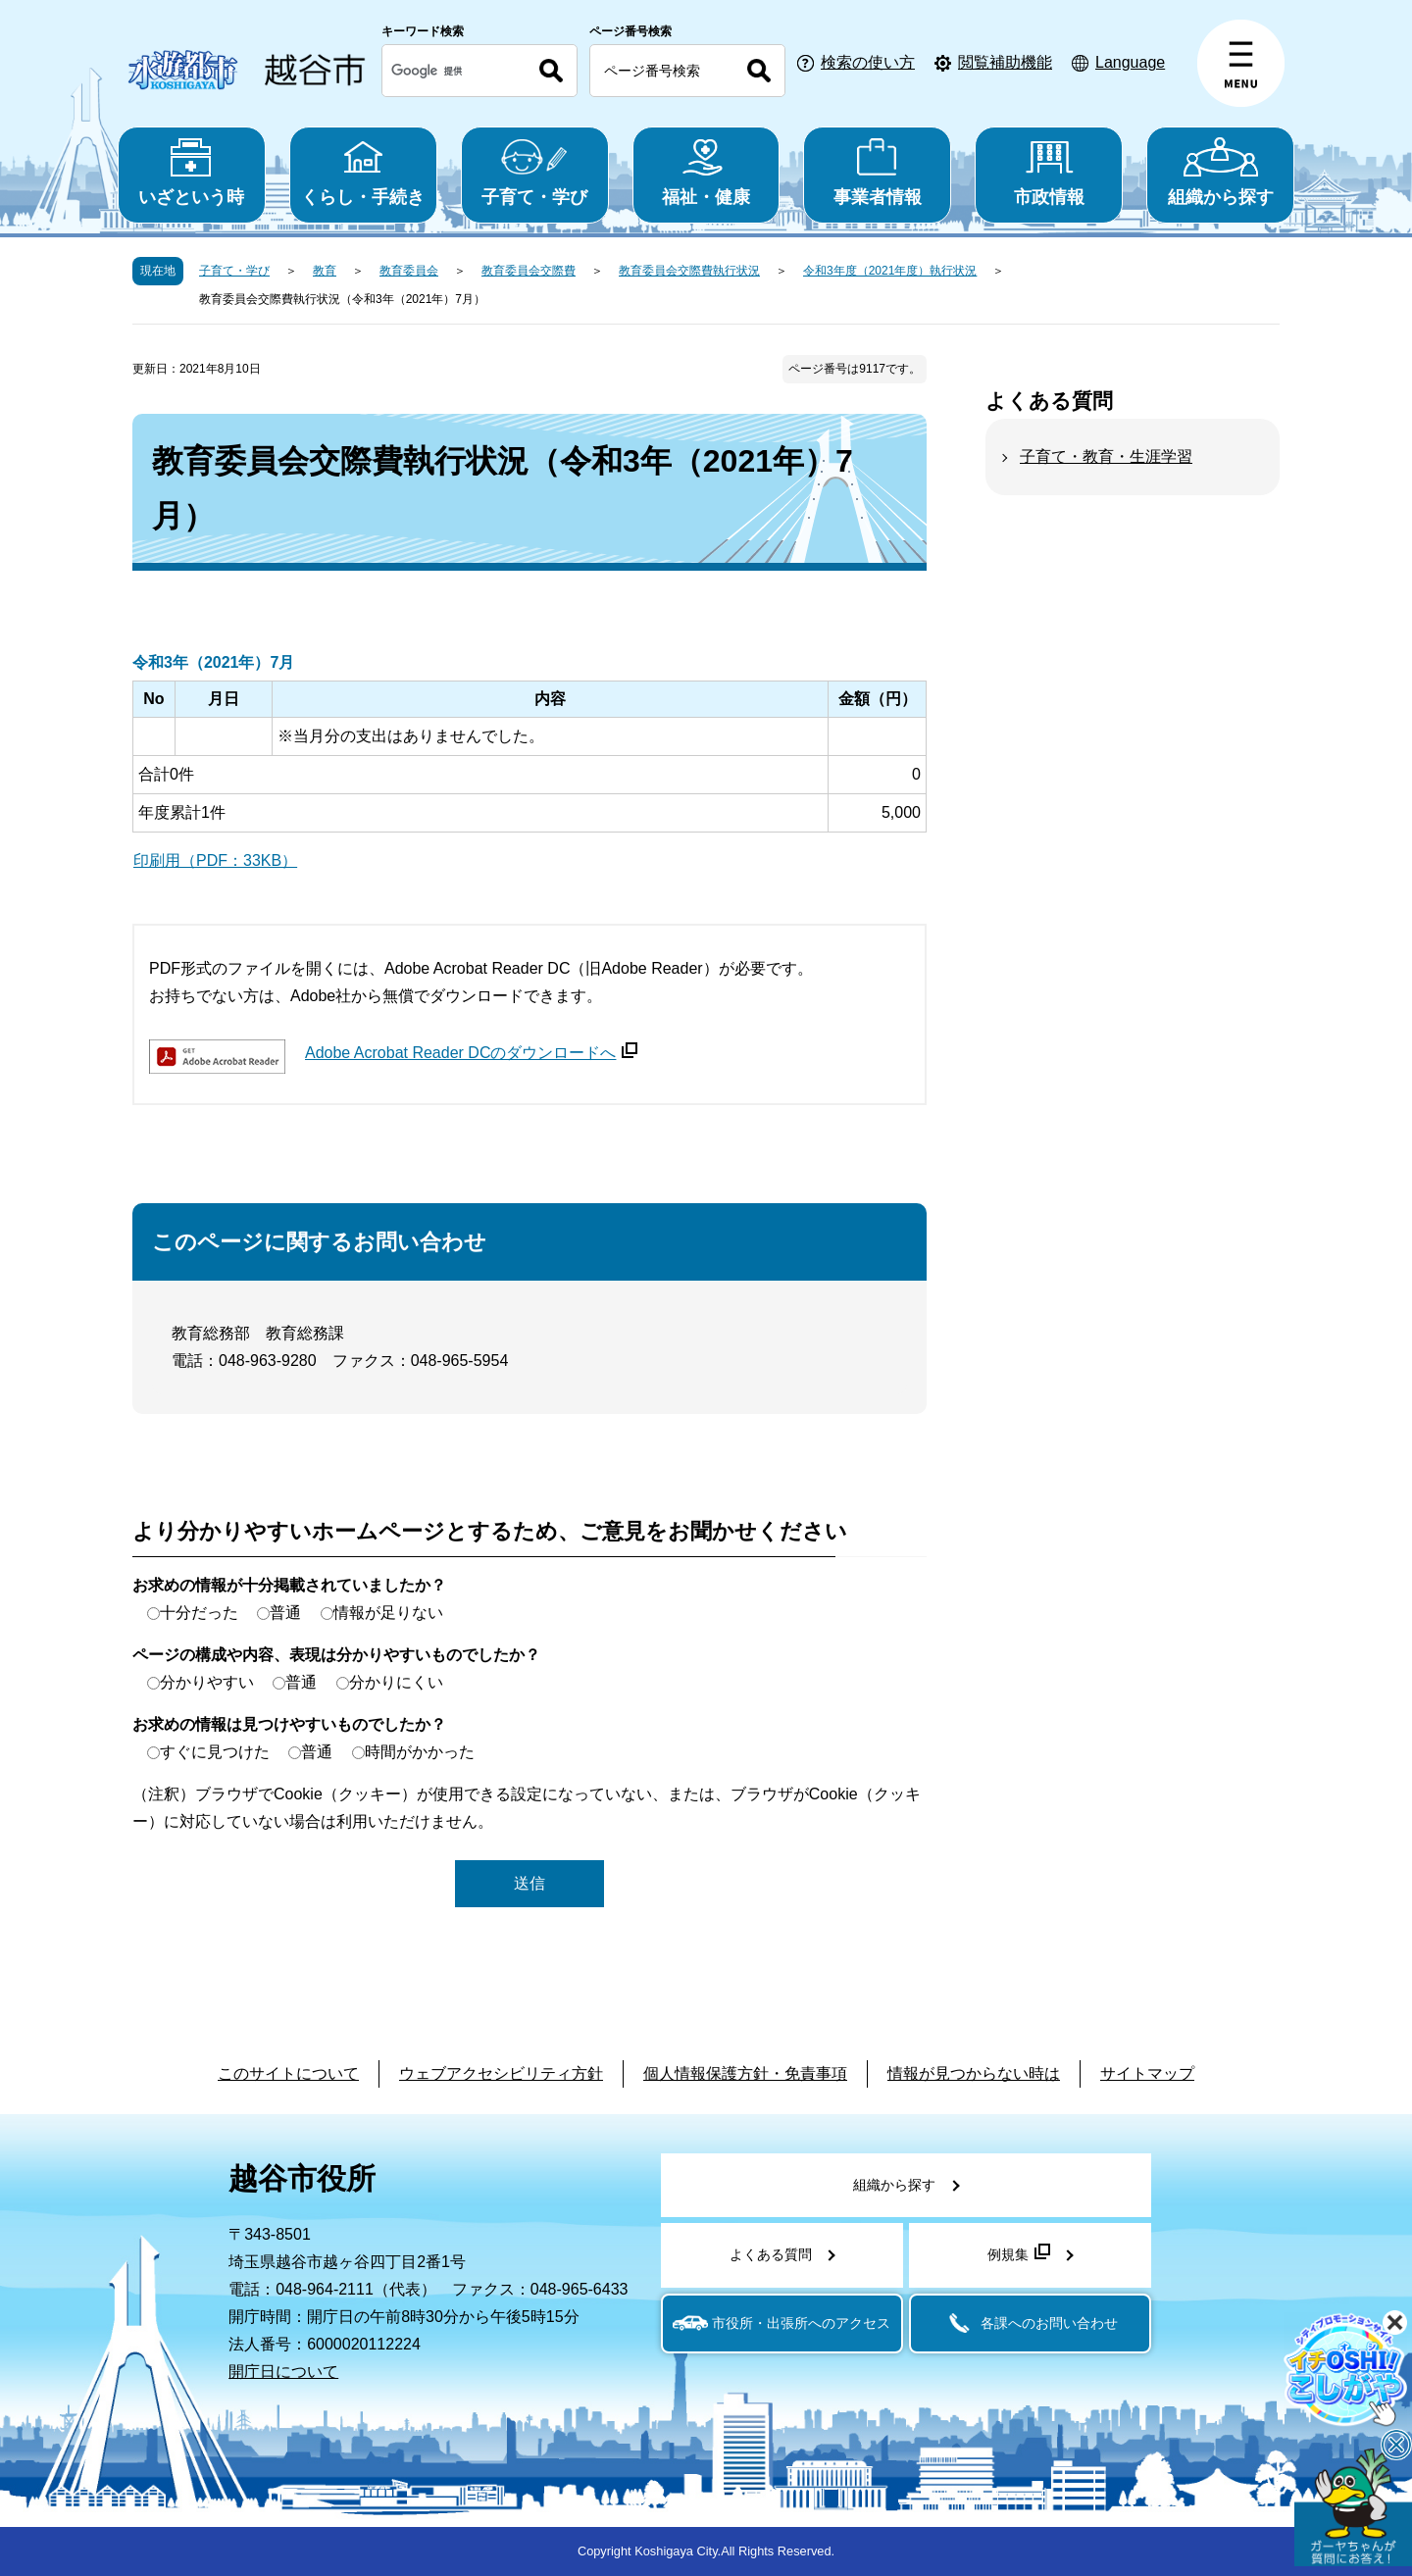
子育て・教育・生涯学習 (1106, 456)
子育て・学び (535, 172)
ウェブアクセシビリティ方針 (501, 2073)
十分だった (199, 1612)
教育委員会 (408, 271)
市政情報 (1049, 172)
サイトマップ (1147, 2073)
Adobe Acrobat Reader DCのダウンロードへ (471, 1052)
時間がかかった (420, 1751)
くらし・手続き (363, 172)
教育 (324, 271)
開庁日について (283, 2371)
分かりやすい (207, 1682)
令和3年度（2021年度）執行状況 (890, 271)
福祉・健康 (706, 172)
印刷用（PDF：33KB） (215, 860)
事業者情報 (877, 172)
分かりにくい (396, 1682)
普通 (285, 1612)
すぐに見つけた (215, 1751)
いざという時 (192, 172)
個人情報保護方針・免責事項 (745, 2073)
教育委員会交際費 (528, 271)
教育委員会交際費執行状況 (689, 271)
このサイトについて (288, 2073)
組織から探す (1220, 172)
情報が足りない (388, 1612)
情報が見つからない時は (973, 2073)
